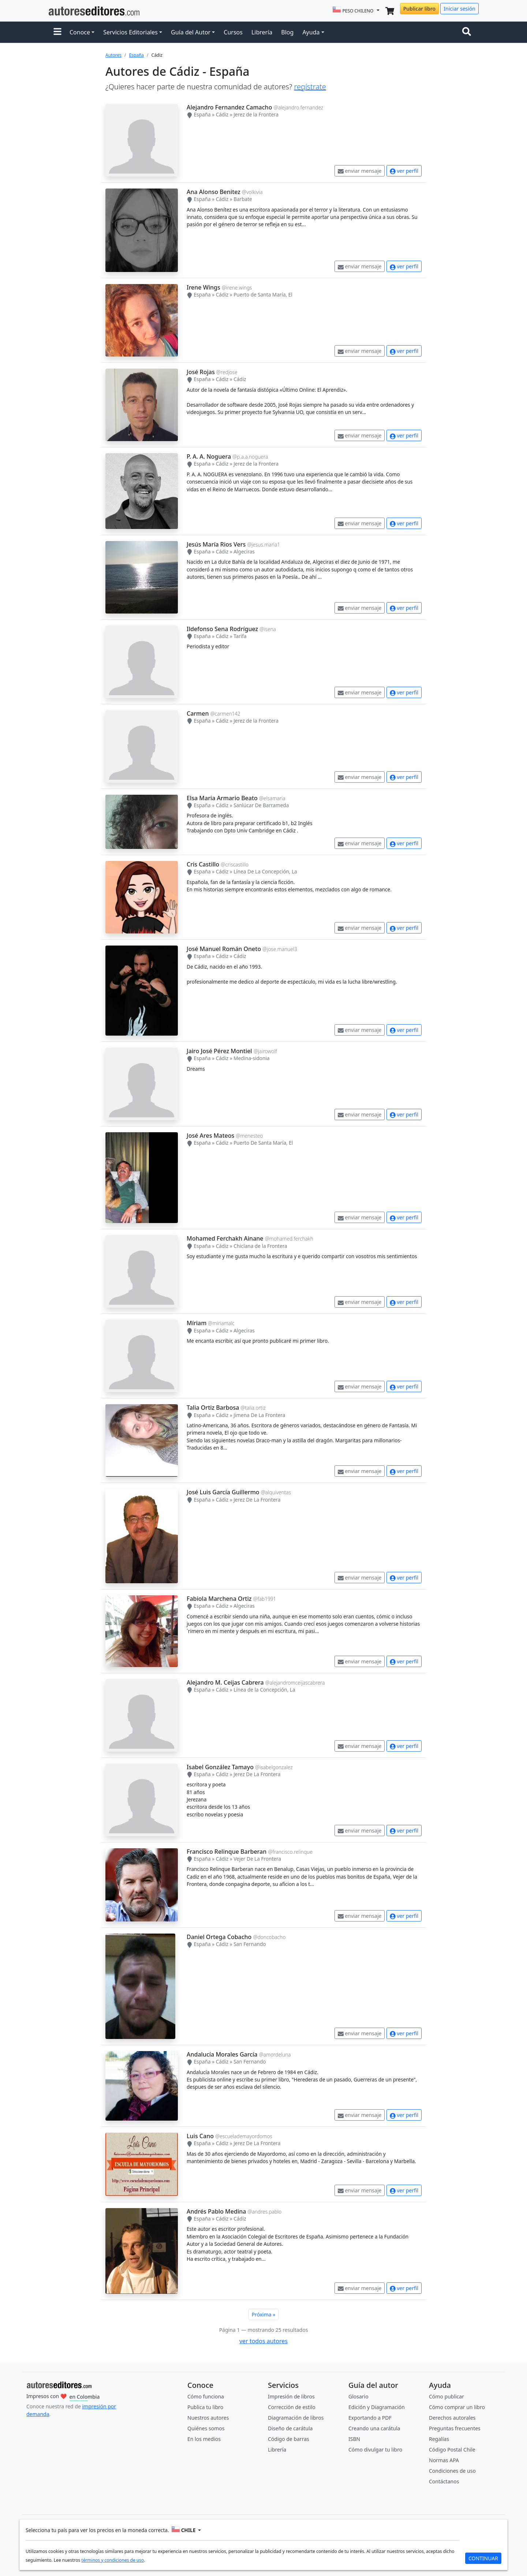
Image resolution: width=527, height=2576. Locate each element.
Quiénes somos (205, 2428)
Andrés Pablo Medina (216, 2211)
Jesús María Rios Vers (216, 544)
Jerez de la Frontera (256, 114)
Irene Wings (203, 287)
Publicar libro (419, 8)
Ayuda (310, 32)
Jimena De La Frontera (259, 1415)
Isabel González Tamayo (220, 1767)
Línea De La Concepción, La (265, 871)
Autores (113, 55)
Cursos (233, 32)
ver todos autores (263, 2341)
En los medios (204, 2438)
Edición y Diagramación (376, 2407)
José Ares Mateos (210, 1136)
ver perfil (404, 170)
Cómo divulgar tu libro (375, 2449)
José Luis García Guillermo (223, 1492)
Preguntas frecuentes (455, 2428)
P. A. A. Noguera (209, 456)
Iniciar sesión (459, 8)
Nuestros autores (208, 2417)
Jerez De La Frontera (256, 1499)
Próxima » (264, 2314)
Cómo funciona (205, 2396)
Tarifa (240, 636)
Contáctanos (444, 2481)
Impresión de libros (291, 2396)
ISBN (354, 2438)
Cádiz (222, 114)
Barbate (242, 198)
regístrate (310, 87)
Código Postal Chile (452, 2449)
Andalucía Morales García (222, 2054)
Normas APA (444, 2460)
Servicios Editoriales (130, 32)
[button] (57, 32)
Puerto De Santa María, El (263, 1142)
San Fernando (249, 1944)
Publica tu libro (205, 2407)
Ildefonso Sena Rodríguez (222, 629)
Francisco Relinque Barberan (226, 1852)
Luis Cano (200, 2136)
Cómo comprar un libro (457, 2407)
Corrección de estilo (291, 2407)
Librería (261, 32)
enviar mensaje (360, 170)
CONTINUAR (483, 2558)
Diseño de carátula (290, 2428)
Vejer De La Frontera (257, 1858)
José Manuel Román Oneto (224, 949)
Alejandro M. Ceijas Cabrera (225, 1682)
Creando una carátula (374, 2428)
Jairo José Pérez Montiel (219, 1051)
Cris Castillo (203, 864)
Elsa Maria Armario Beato (222, 798)
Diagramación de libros (296, 2417)
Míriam (196, 1323)
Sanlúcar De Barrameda (261, 805)
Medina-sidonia (251, 1058)
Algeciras (244, 551)
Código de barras (288, 2438)
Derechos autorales (452, 2417)
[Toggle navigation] (468, 32)
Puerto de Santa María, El (262, 294)
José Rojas (201, 372)
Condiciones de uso (452, 2470)
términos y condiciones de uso (112, 2560)
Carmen (198, 713)
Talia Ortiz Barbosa (213, 1407)
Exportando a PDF (370, 2417)
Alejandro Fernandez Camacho (229, 107)
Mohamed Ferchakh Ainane (225, 1238)
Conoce (80, 32)
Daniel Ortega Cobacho (219, 1937)
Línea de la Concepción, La (264, 1689)
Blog (287, 32)
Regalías (439, 2438)
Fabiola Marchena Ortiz (219, 1599)
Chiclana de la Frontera (260, 1245)
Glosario (358, 2396)
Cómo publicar (446, 2396)
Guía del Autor (190, 32)
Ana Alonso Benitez (213, 192)
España (136, 55)
